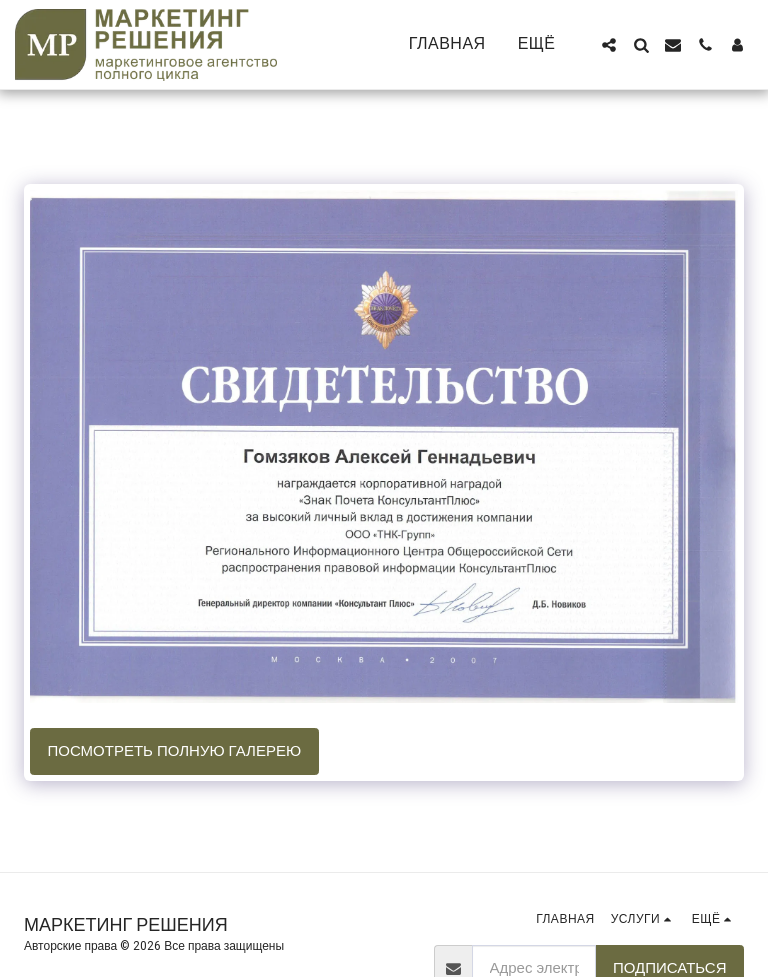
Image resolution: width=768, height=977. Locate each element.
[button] (609, 45)
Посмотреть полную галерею (175, 751)
